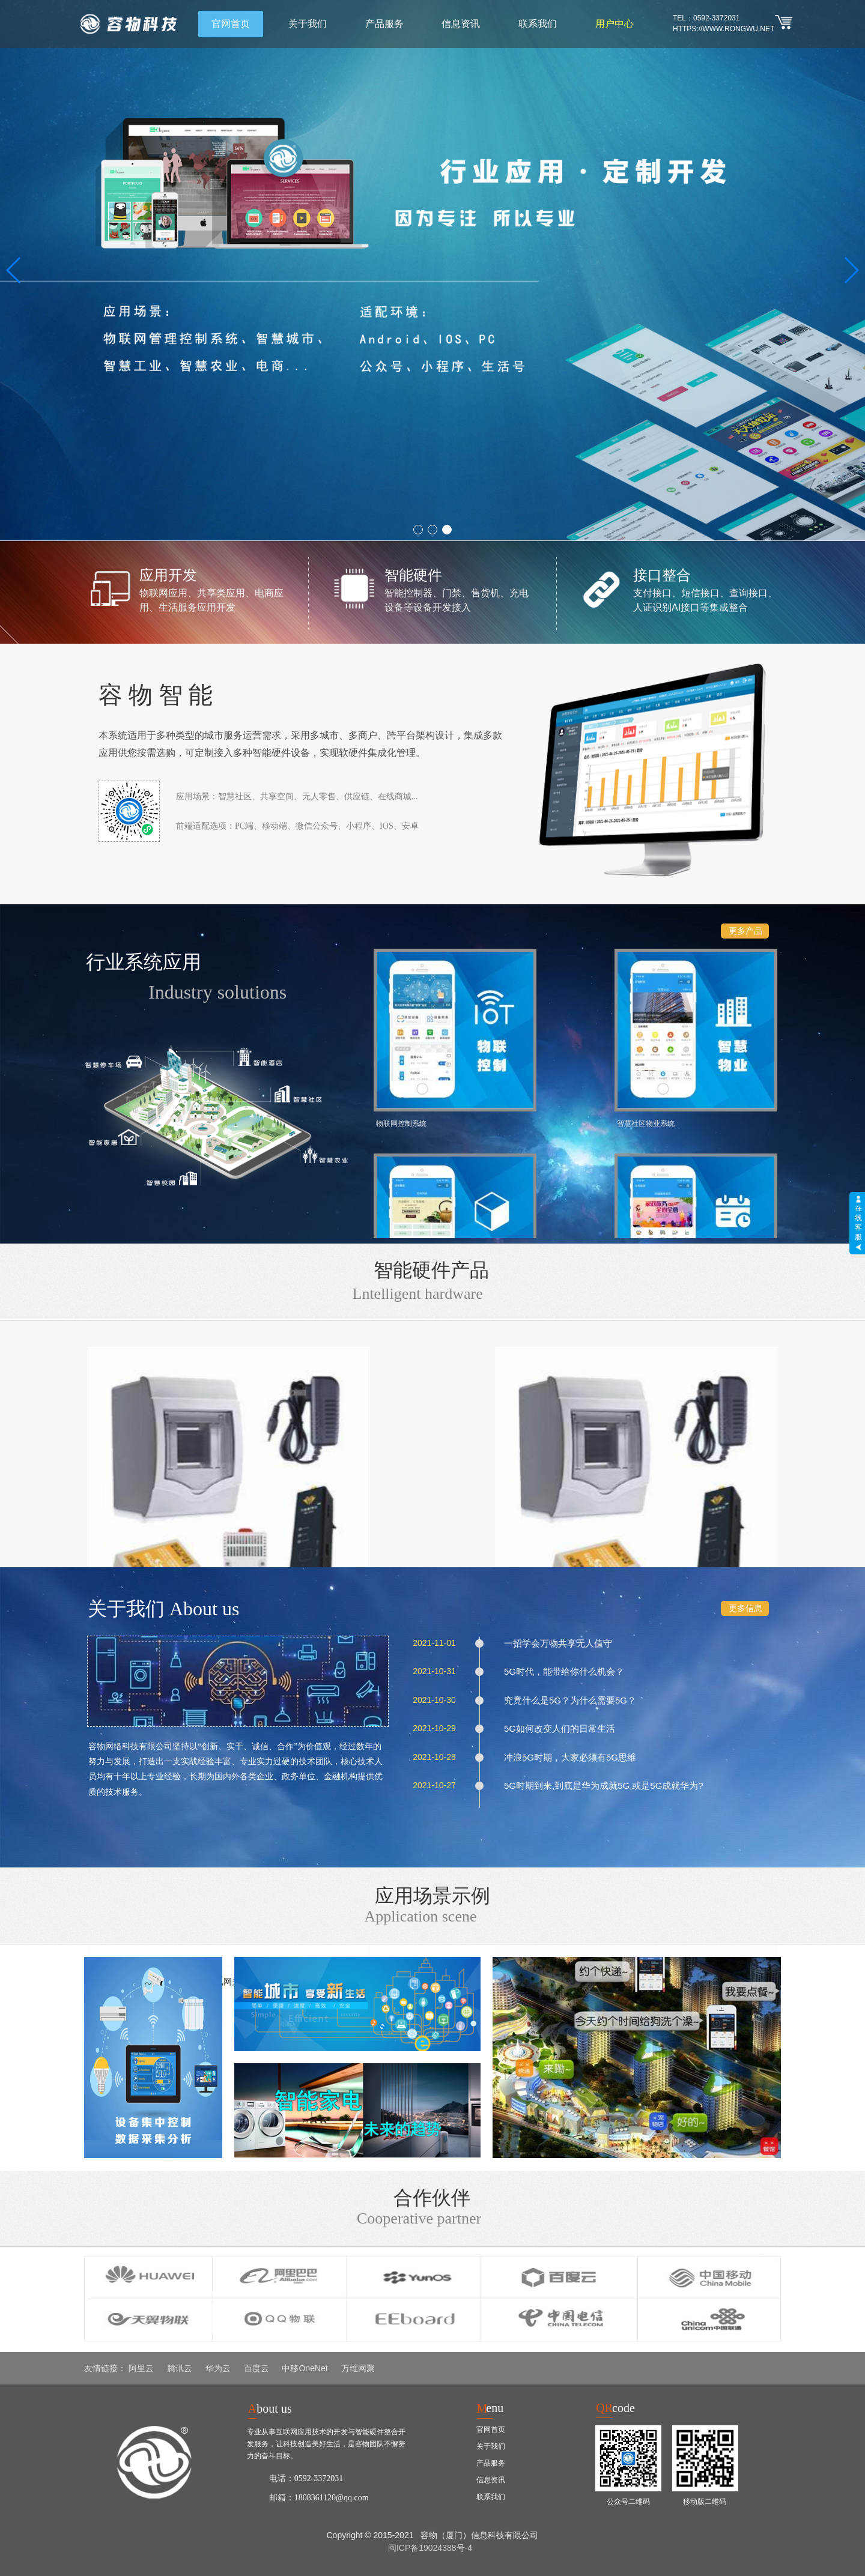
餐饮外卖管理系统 (612, 1181)
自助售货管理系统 (717, 1181)
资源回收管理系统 (402, 1181)
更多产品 (745, 931)
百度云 (256, 2368)
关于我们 (307, 24)
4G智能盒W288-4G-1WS (166, 1521)
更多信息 (745, 1608)
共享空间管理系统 (612, 1051)
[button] (418, 529)
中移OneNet (304, 2368)
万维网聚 (358, 2368)
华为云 (218, 2368)
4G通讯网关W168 (521, 1521)
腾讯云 (179, 2368)
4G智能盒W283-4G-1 (344, 1521)
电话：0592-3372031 (306, 2478)
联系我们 (537, 24)
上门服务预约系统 (717, 1051)
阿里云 (141, 2368)
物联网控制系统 (399, 1051)
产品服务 (384, 24)
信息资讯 (461, 24)
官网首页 (230, 24)
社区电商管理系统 (507, 1181)
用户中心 (614, 24)
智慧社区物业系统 (507, 1051)
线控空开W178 (699, 1521)
